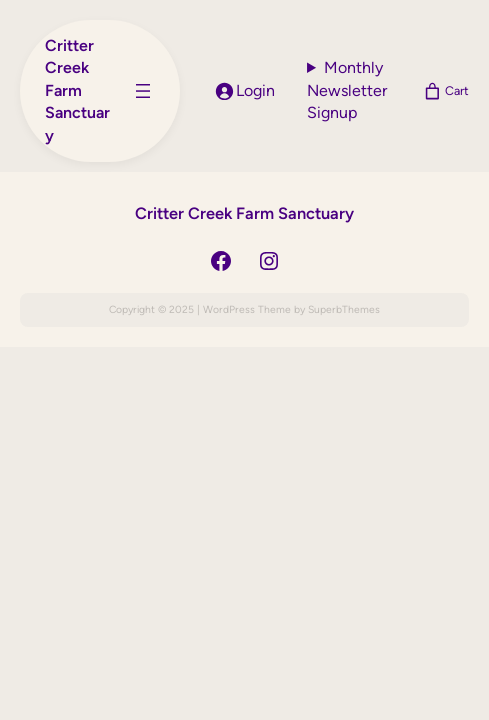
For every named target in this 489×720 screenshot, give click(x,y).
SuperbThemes (344, 309)
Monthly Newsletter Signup (347, 90)
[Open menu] (143, 91)
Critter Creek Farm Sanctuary (77, 90)
